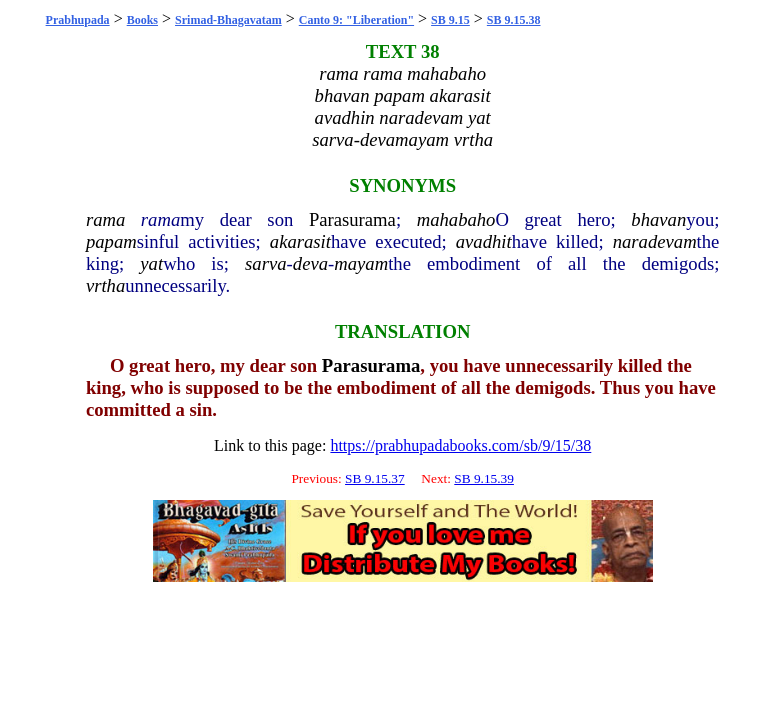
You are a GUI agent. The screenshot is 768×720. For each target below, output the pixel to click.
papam (111, 241)
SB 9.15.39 (484, 478)
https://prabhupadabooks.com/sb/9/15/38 (460, 445)
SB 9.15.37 (375, 478)
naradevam (655, 241)
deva (310, 263)
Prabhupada (78, 20)
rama (105, 219)
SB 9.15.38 (514, 20)
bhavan (658, 219)
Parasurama (352, 219)
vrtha (105, 285)
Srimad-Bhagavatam (228, 20)
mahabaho (456, 219)
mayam (361, 263)
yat (151, 263)
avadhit (484, 241)
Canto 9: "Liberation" (356, 20)
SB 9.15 (450, 20)
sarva (265, 263)
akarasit (300, 241)
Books (142, 20)
